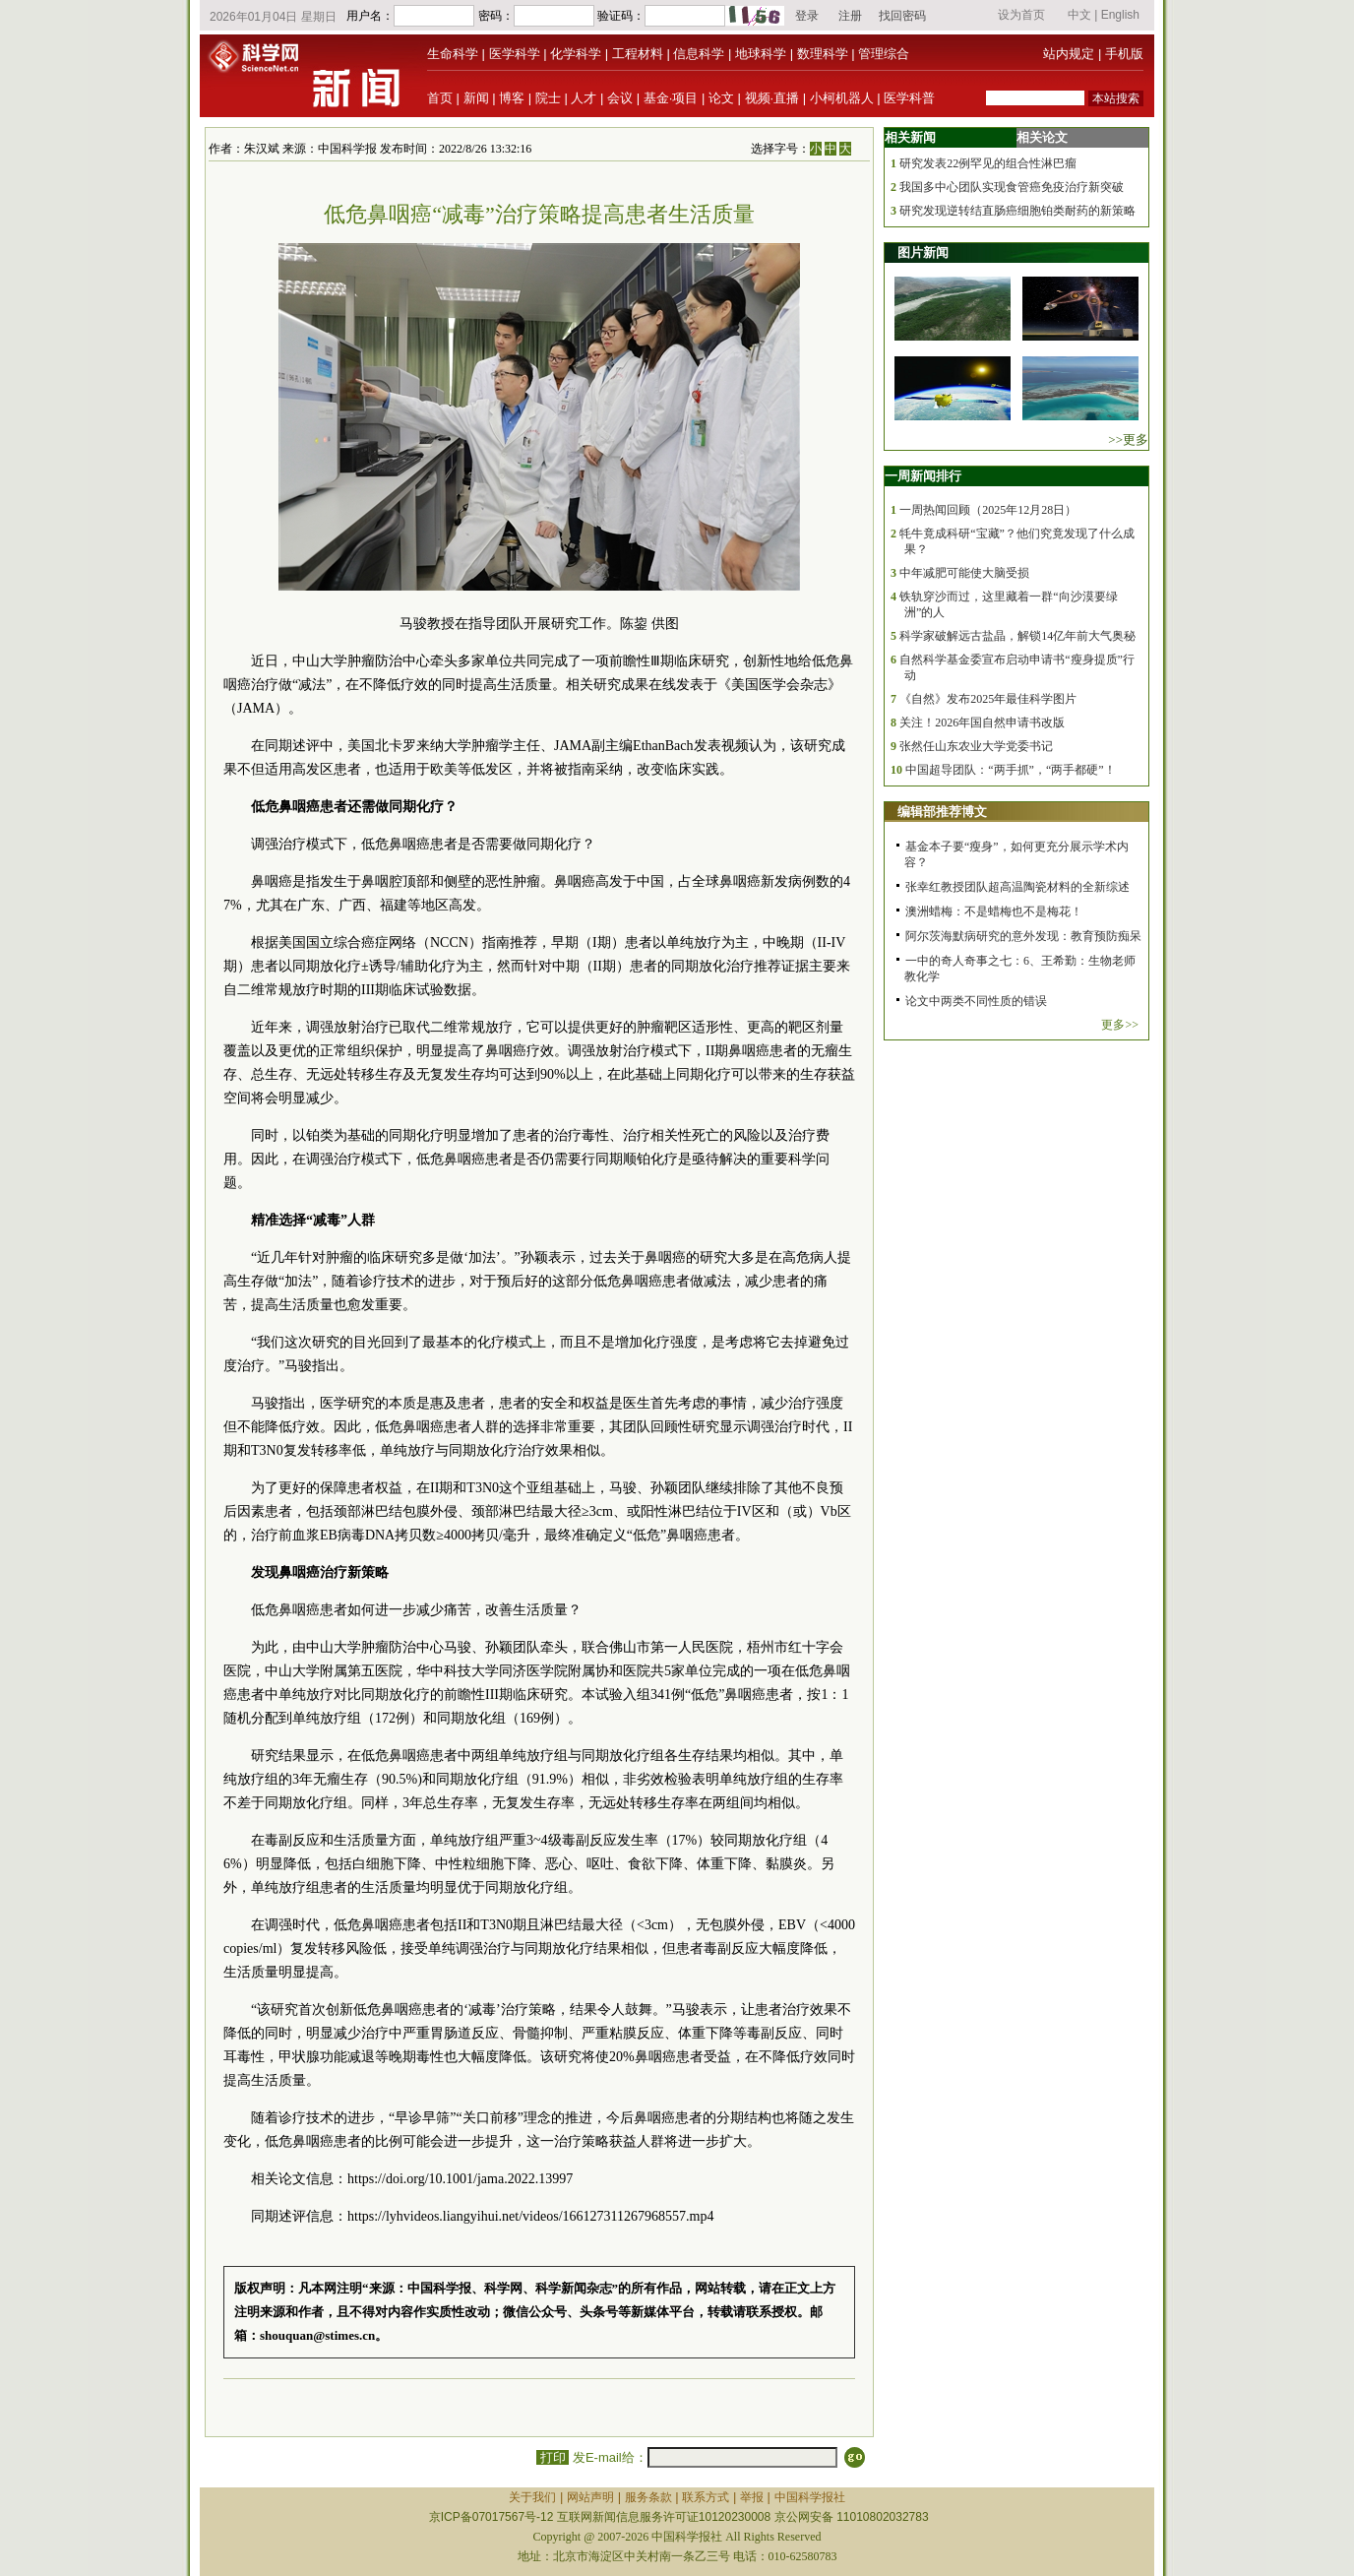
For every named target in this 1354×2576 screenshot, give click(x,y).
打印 (552, 2457)
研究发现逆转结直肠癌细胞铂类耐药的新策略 (1017, 211)
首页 (440, 98)
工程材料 (637, 53)
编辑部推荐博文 (942, 811)
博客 (511, 98)
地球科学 (760, 53)
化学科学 (575, 53)
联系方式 (705, 2497)
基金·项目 (671, 98)
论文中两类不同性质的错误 (976, 1001)
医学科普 (909, 98)
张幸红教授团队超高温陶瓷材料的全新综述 (1017, 887)
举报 (752, 2497)
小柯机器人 (842, 98)
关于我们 (532, 2497)
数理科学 (822, 53)
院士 (548, 98)
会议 (620, 98)
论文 (721, 98)
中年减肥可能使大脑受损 (964, 573)
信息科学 (698, 53)
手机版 (1124, 53)
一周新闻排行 (923, 476)
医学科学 (514, 53)
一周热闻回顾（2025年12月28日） (988, 510)
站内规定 (1068, 53)
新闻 (476, 98)
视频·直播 (772, 98)
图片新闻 (923, 252)
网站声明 (590, 2497)
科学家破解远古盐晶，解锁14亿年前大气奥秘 (1017, 636)
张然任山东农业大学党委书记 (976, 746)
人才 (583, 98)
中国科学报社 (809, 2497)
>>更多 (1128, 439)
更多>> (1120, 1025)
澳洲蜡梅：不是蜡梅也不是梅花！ (993, 911)
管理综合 (883, 53)
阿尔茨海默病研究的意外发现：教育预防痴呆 (1023, 936)
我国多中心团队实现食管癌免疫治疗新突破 (1011, 187)
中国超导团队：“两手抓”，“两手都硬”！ (1010, 770)
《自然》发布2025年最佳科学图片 (988, 699)
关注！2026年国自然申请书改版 (982, 722)
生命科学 (452, 53)
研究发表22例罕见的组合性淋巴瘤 (988, 163)
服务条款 (648, 2497)
